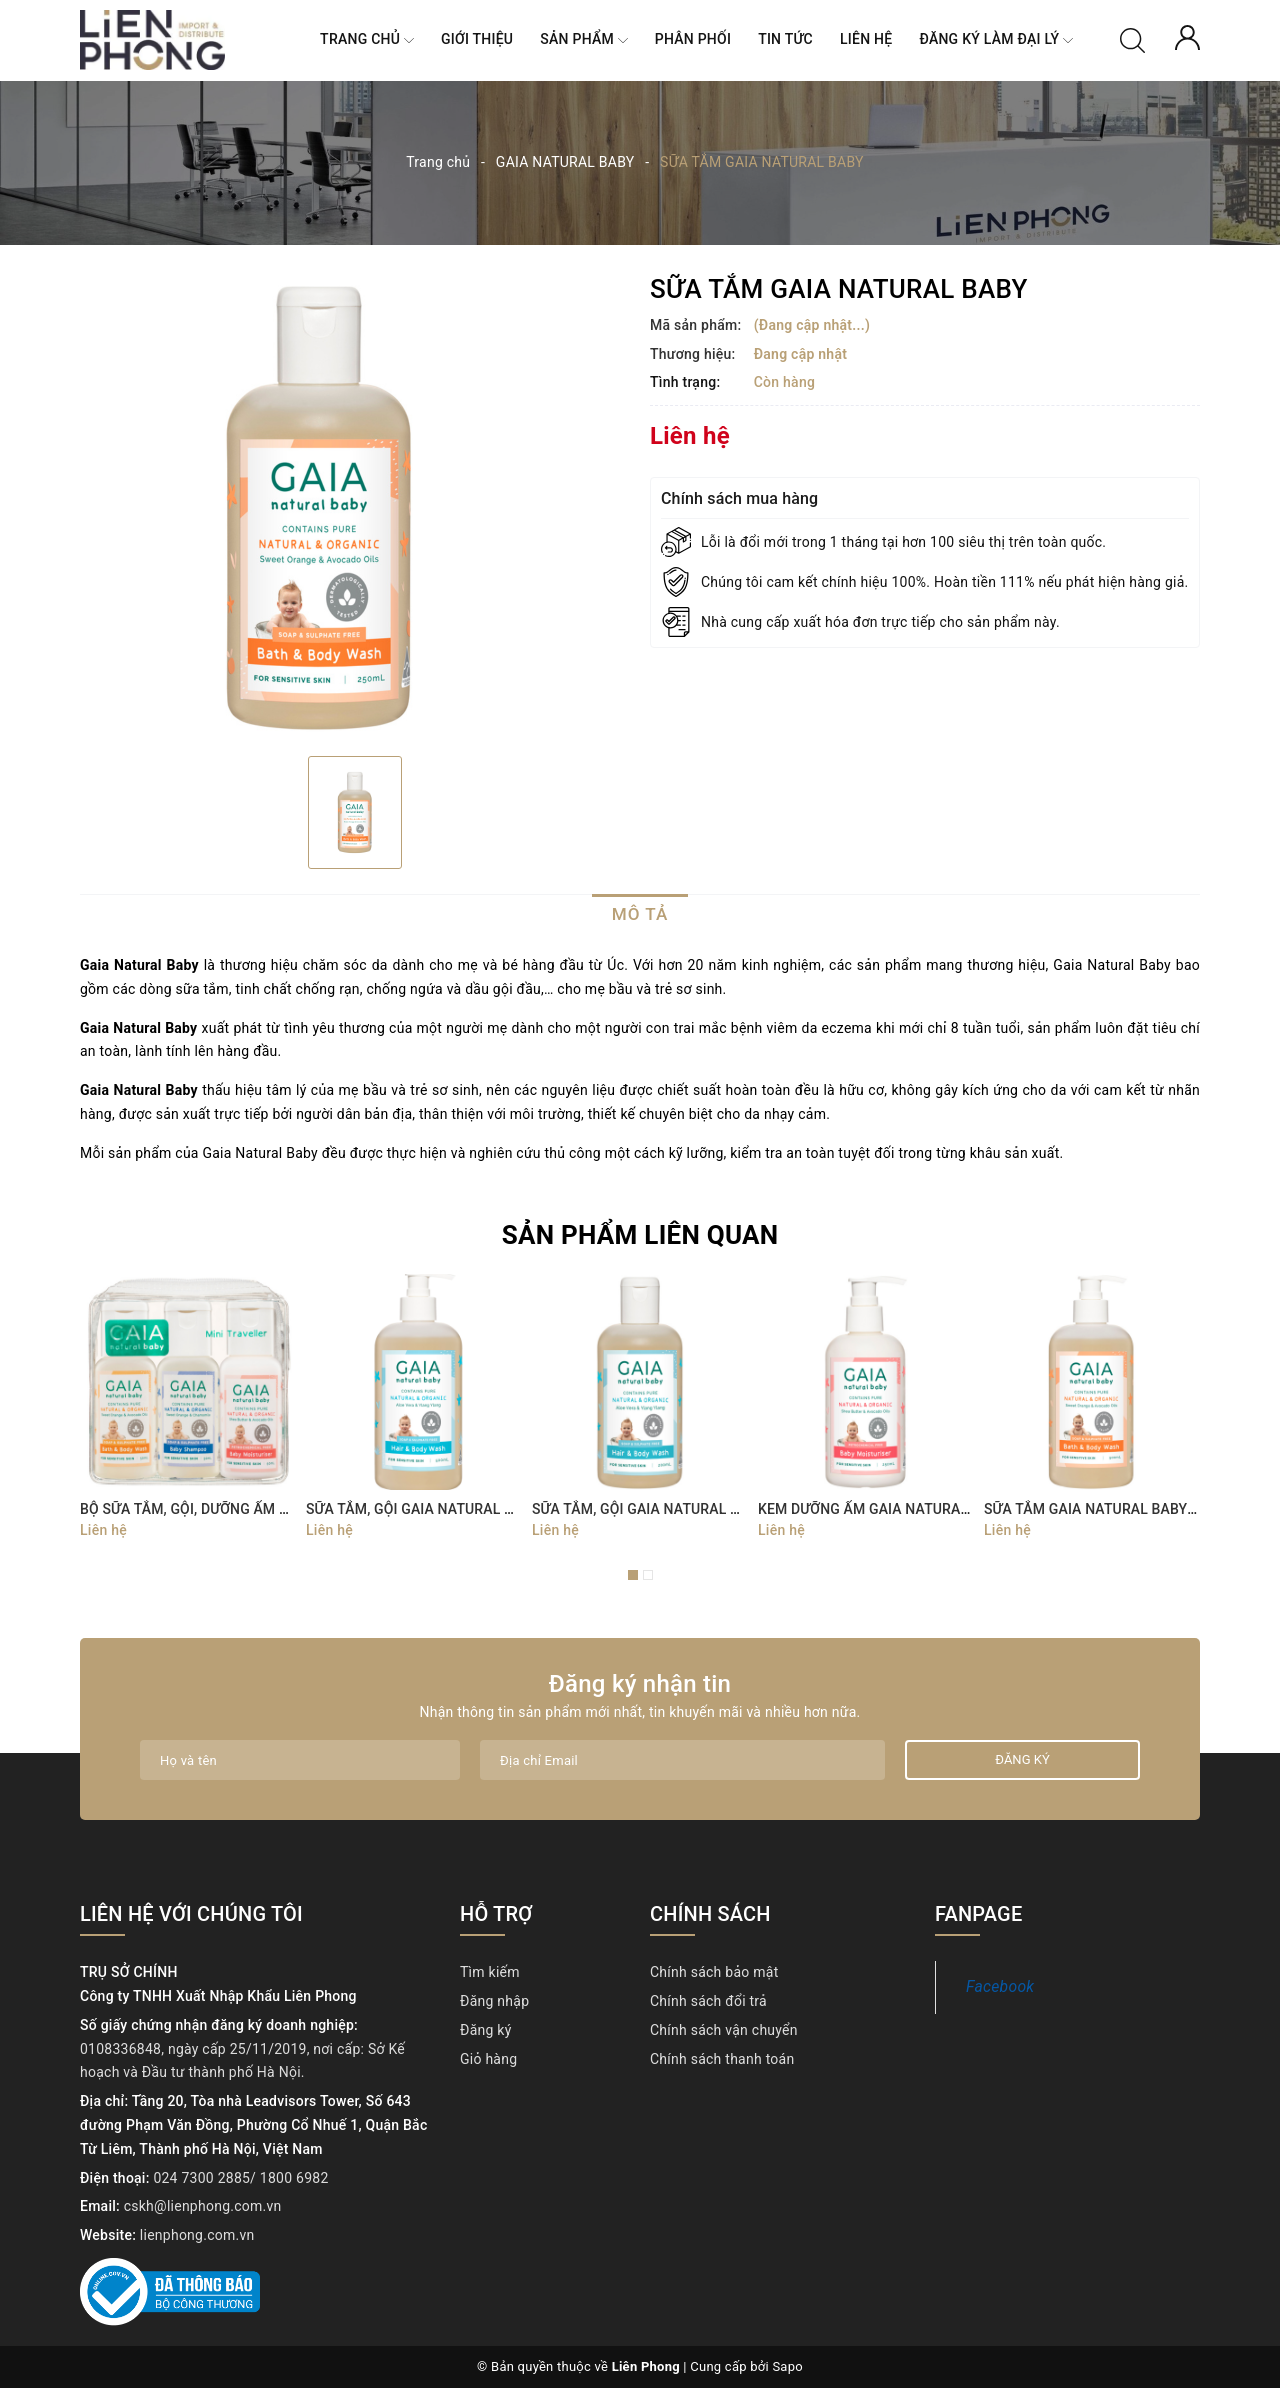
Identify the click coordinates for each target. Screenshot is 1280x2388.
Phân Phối (693, 39)
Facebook (1000, 1986)
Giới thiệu (477, 39)
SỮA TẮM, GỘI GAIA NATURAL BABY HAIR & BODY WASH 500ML (513, 1509)
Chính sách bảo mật (714, 1972)
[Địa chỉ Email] (682, 1760)
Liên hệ (866, 39)
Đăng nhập (494, 2001)
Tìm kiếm (490, 1972)
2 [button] (648, 1575)
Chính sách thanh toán (722, 2059)
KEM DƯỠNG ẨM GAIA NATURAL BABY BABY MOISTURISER (950, 1509)
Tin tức (785, 39)
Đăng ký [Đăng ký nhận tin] (1022, 1759)
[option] (355, 508)
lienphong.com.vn (197, 2235)
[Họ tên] (300, 1760)
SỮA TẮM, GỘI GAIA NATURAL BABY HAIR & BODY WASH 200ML (739, 1509)
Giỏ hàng (488, 2059)
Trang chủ (367, 40)
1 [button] (633, 1575)
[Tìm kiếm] (1132, 39)
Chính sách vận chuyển (724, 2030)
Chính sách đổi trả (708, 2001)
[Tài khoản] (1187, 36)
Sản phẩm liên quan (640, 1235)
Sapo (787, 2366)
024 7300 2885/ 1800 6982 (240, 2178)
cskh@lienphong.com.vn (203, 2206)
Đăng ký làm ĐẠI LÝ (996, 40)
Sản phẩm (583, 40)
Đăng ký (486, 2030)
